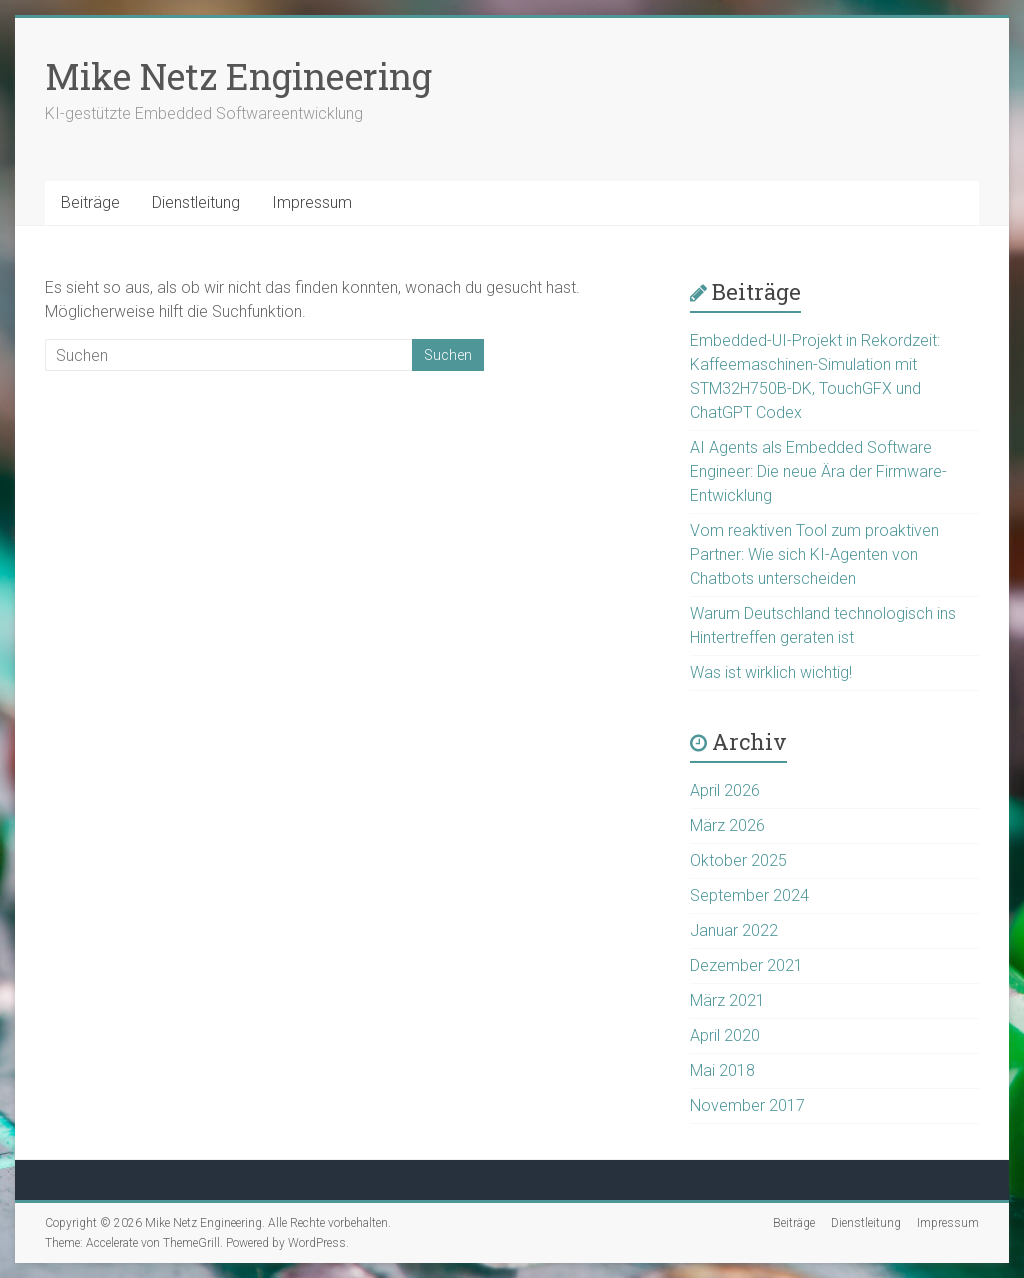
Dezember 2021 (746, 965)
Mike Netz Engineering (238, 76)
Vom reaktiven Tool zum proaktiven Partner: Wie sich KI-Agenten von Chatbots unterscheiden (814, 554)
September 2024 (749, 895)
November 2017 (747, 1105)
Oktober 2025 (738, 860)
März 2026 (727, 825)
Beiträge (90, 202)
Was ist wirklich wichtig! (771, 672)
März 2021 (727, 1000)
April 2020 (725, 1035)
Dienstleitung (196, 202)
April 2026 (725, 790)
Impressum (312, 202)
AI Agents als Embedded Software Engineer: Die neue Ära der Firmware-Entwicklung (818, 471)
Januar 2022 (734, 930)
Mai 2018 (722, 1070)
